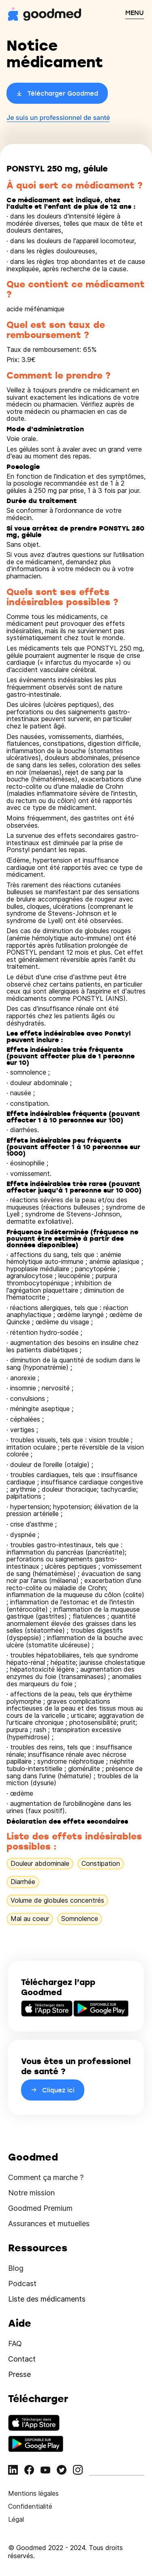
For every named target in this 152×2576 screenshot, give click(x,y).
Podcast (22, 2283)
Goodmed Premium (40, 2208)
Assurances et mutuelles (49, 2223)
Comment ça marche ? (45, 2177)
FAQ (15, 2343)
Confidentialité (30, 2506)
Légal (16, 2519)
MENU (134, 12)
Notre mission (31, 2192)
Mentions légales (33, 2493)
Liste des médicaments (47, 2299)
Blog (16, 2268)
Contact (22, 2359)
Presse (19, 2374)
